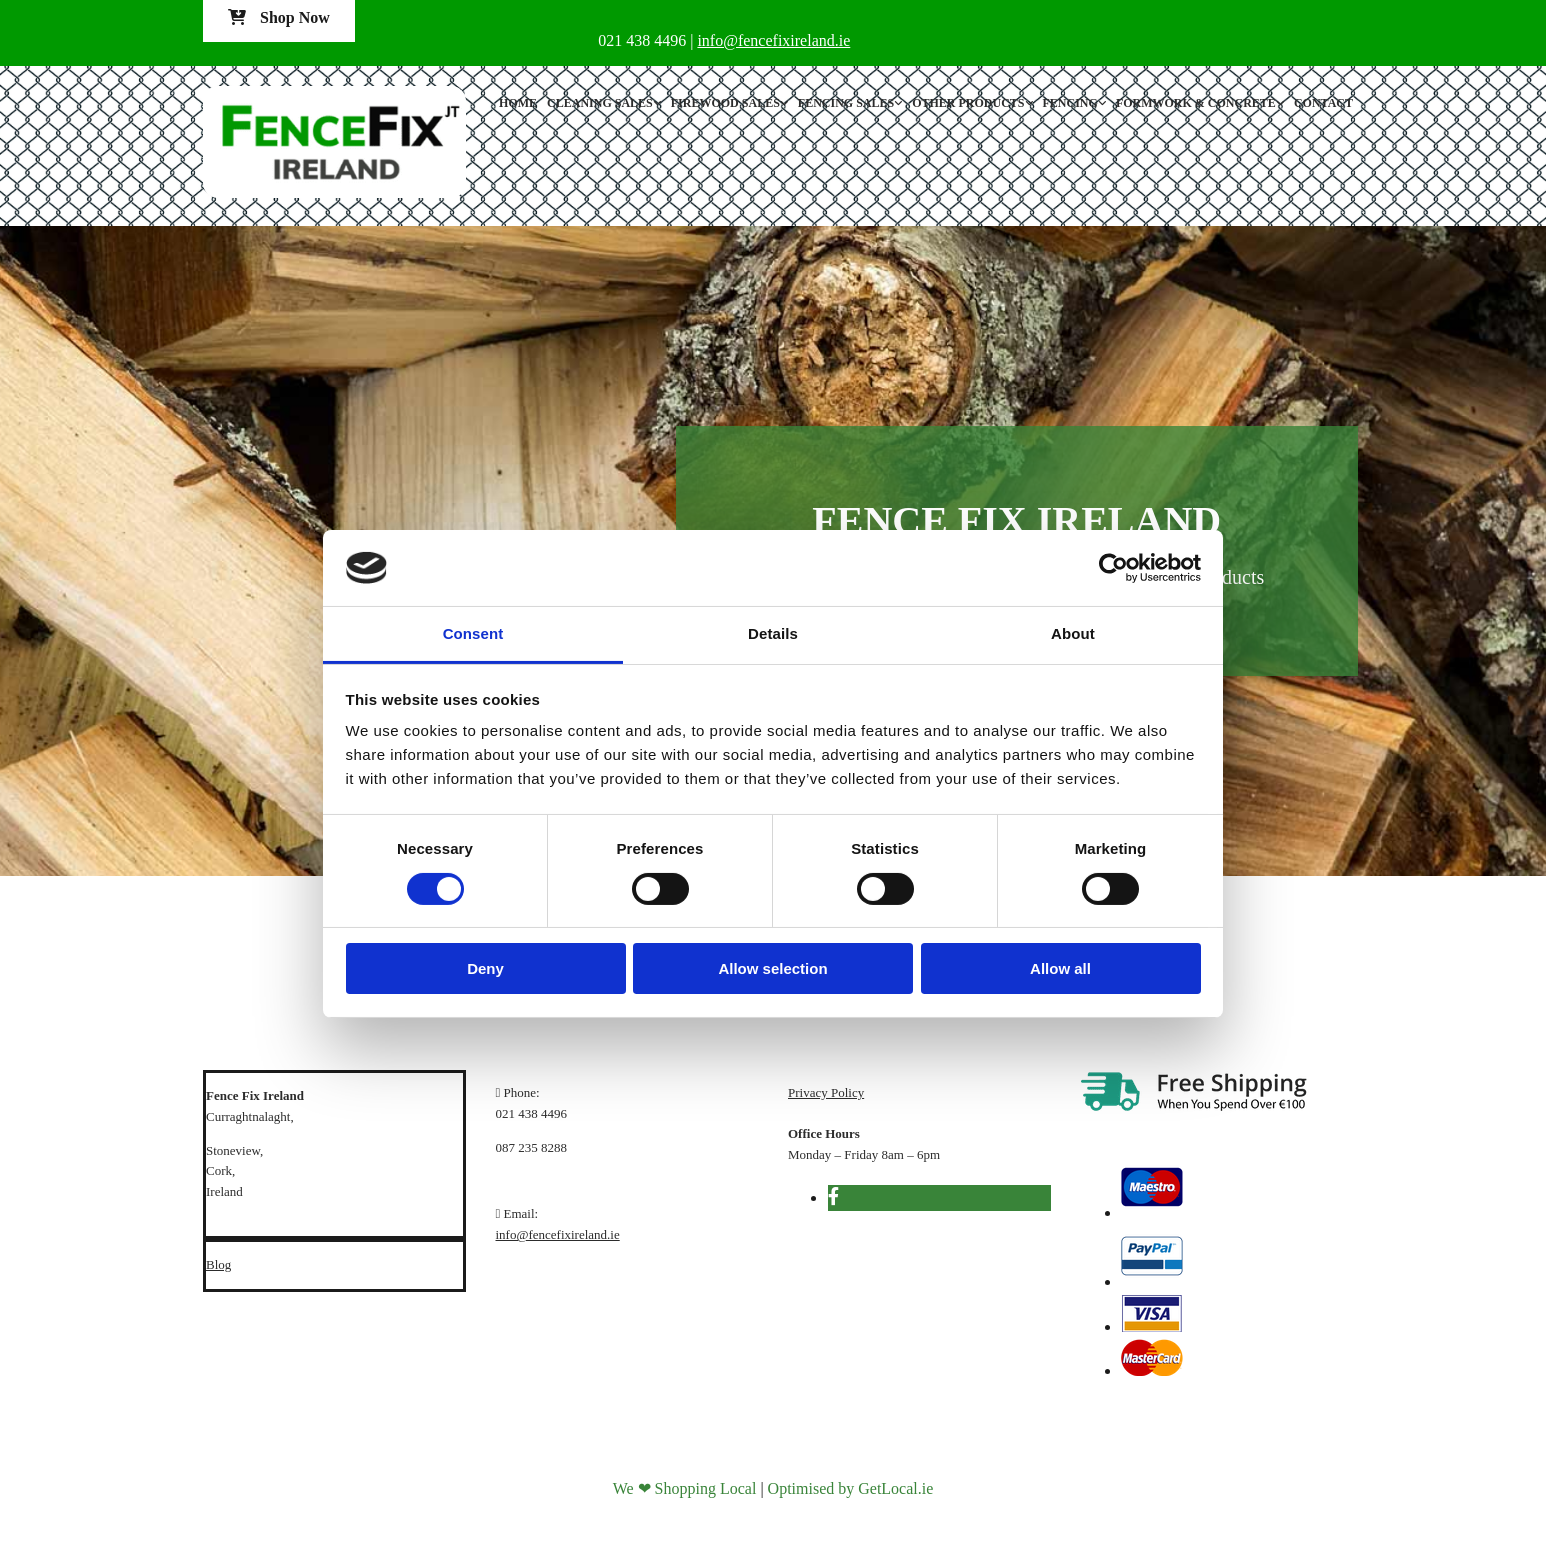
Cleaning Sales (600, 103)
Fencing (1070, 103)
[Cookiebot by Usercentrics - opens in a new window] (1113, 568)
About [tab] (1073, 633)
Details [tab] (773, 633)
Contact (1323, 103)
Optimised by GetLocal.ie (851, 1488)
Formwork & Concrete (1196, 103)
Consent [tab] (473, 633)
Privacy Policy (826, 1092)
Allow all (1060, 968)
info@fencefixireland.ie (558, 1234)
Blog (218, 1264)
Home (518, 103)
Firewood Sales (725, 103)
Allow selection (772, 968)
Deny (485, 968)
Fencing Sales (846, 103)
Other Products (968, 103)
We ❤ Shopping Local (685, 1488)
